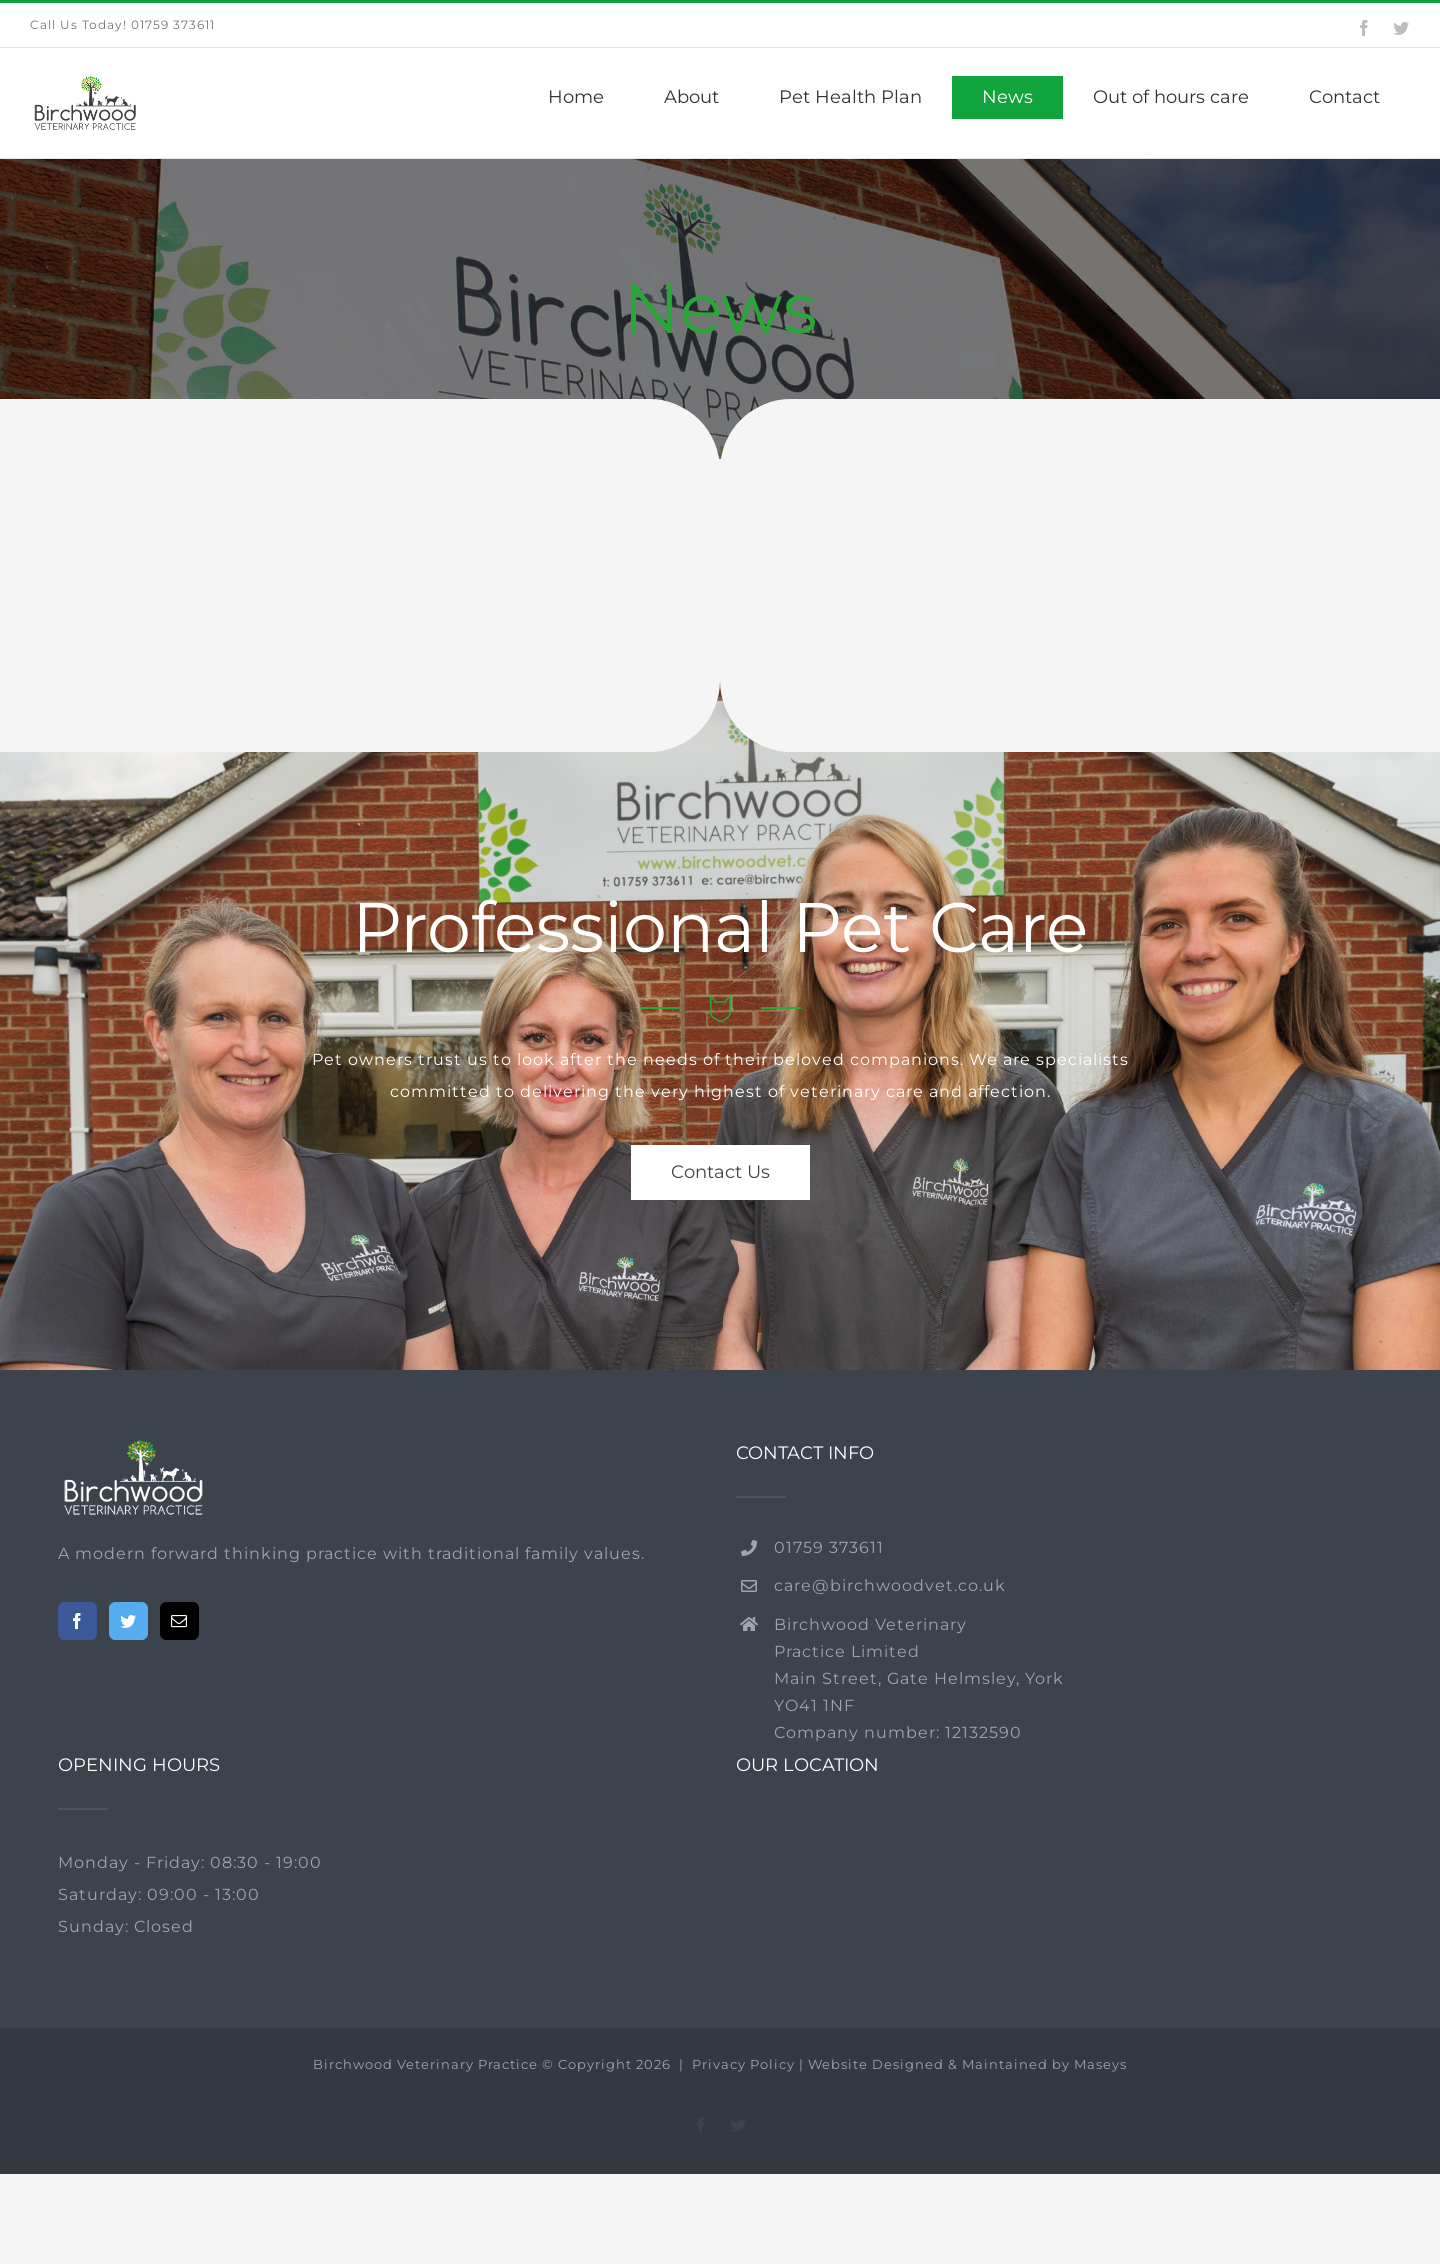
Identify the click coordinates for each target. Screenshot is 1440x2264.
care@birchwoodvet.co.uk (890, 1585)
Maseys (1100, 2064)
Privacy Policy (745, 2064)
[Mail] (179, 1621)
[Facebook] (77, 1621)
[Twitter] (128, 1621)
